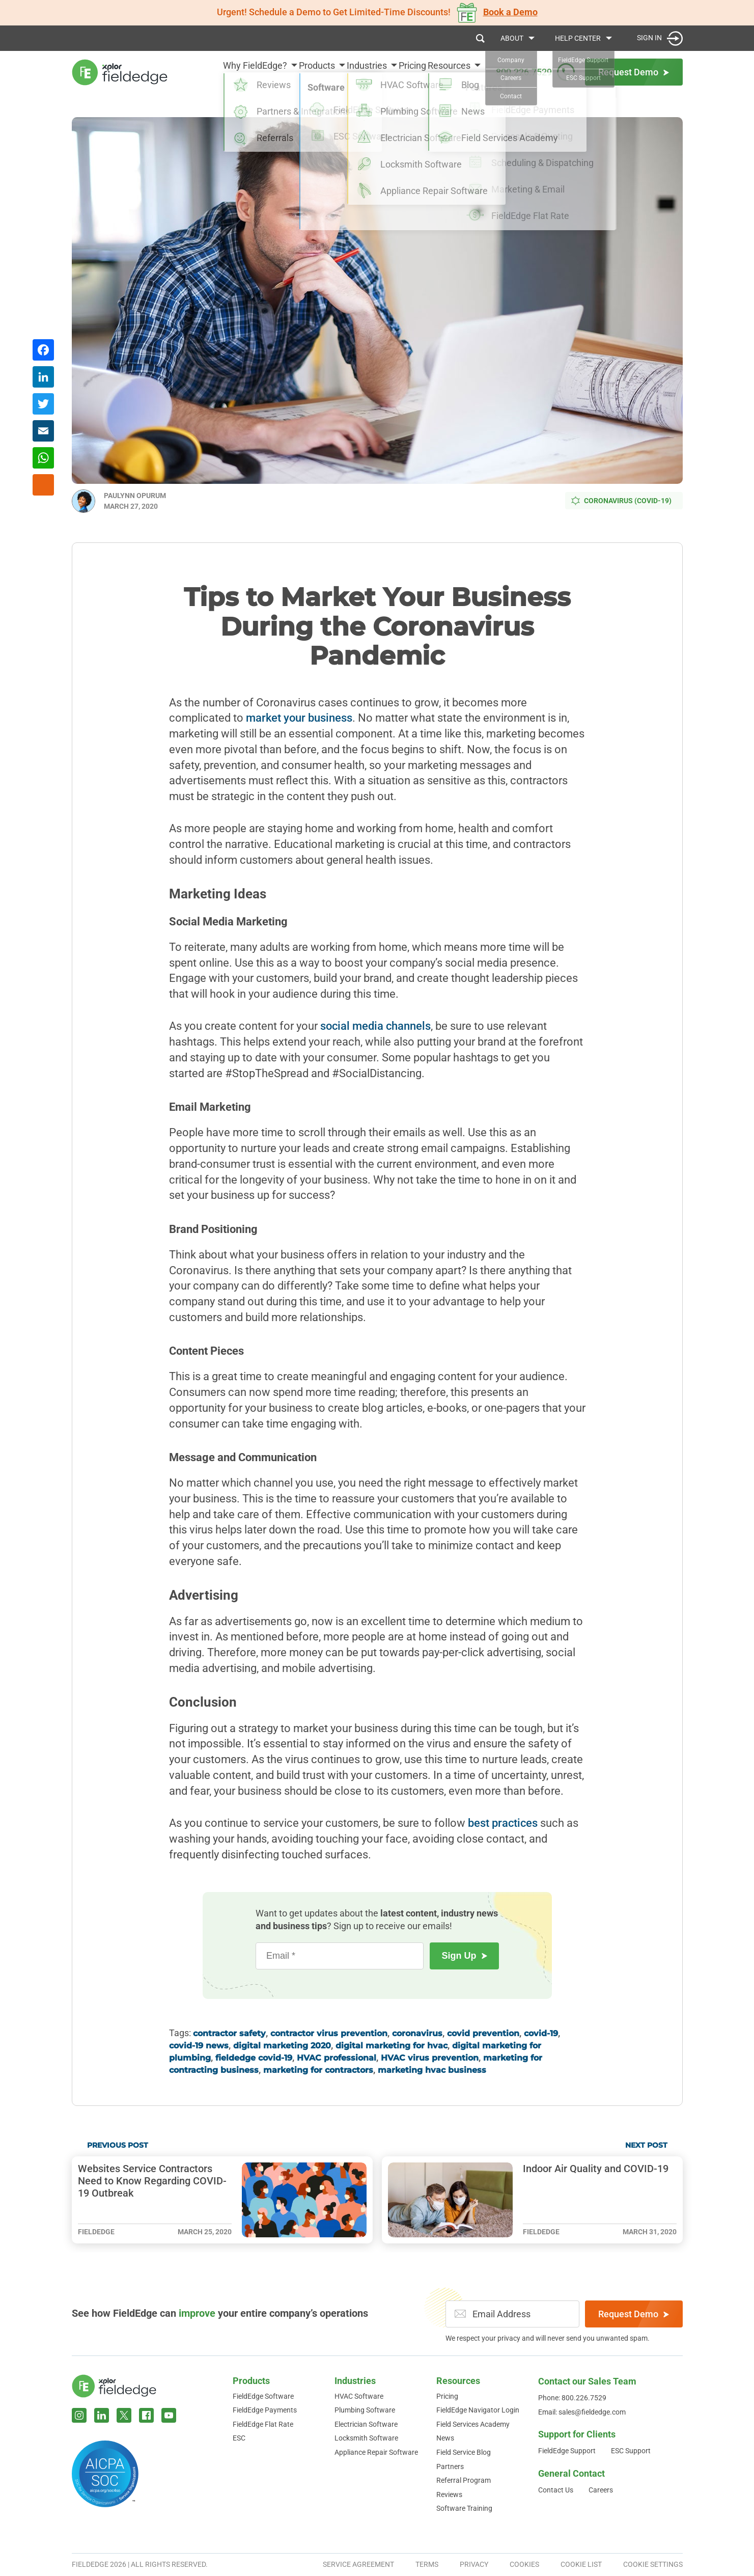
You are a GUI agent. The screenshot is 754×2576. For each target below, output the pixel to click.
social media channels (375, 1026)
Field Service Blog (463, 2452)
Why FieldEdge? (210, 72)
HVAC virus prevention (430, 2058)
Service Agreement (358, 2564)
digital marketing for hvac (392, 2045)
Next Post (646, 2145)
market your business (299, 717)
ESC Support (631, 2451)
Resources (449, 72)
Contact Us (555, 2490)
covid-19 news (199, 2045)
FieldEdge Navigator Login (477, 2410)
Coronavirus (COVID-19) (621, 500)
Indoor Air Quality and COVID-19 (595, 2168)
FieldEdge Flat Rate (263, 2424)
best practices (503, 1823)
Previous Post (117, 2145)
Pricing (401, 72)
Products (283, 72)
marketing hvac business (432, 2070)
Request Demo (633, 2314)
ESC (239, 2438)
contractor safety (229, 2033)
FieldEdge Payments (265, 2410)
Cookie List (581, 2564)
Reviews (449, 2494)
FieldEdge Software (263, 2396)
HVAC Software (358, 2396)
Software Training (464, 2508)
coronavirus (417, 2033)
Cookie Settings (653, 2564)
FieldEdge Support (567, 2451)
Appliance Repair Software (376, 2452)
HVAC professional (336, 2058)
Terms (426, 2564)
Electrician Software (366, 2424)
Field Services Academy (473, 2424)
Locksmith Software (366, 2438)
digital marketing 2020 (282, 2045)
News (445, 2438)
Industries (344, 72)
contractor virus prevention (328, 2033)
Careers (601, 2490)
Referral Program (463, 2480)
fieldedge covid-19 (253, 2058)
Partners (450, 2466)
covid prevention (483, 2033)
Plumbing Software (364, 2410)
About (511, 38)
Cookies (524, 2564)
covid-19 (541, 2033)
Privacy (474, 2564)
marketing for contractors (318, 2070)
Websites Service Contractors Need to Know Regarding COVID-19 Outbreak (152, 2180)
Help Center (578, 38)
